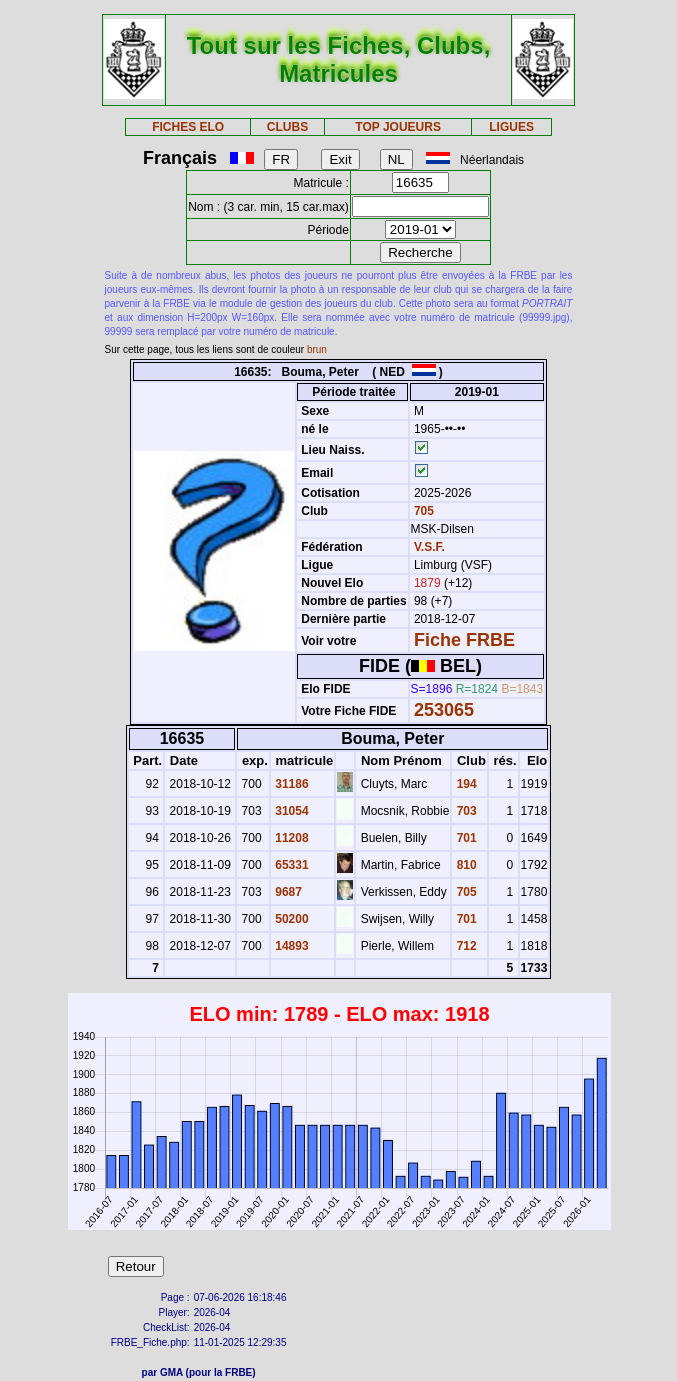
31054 (290, 811)
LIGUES (511, 127)
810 (464, 865)
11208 (290, 838)
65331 (290, 865)
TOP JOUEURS (398, 127)
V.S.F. (429, 547)
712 (464, 946)
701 (464, 838)
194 (464, 784)
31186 (290, 784)
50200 (290, 919)
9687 (287, 892)
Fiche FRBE (464, 640)
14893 (290, 946)
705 (422, 511)
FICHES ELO (188, 127)
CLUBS (287, 127)
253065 (444, 710)
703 (464, 811)
